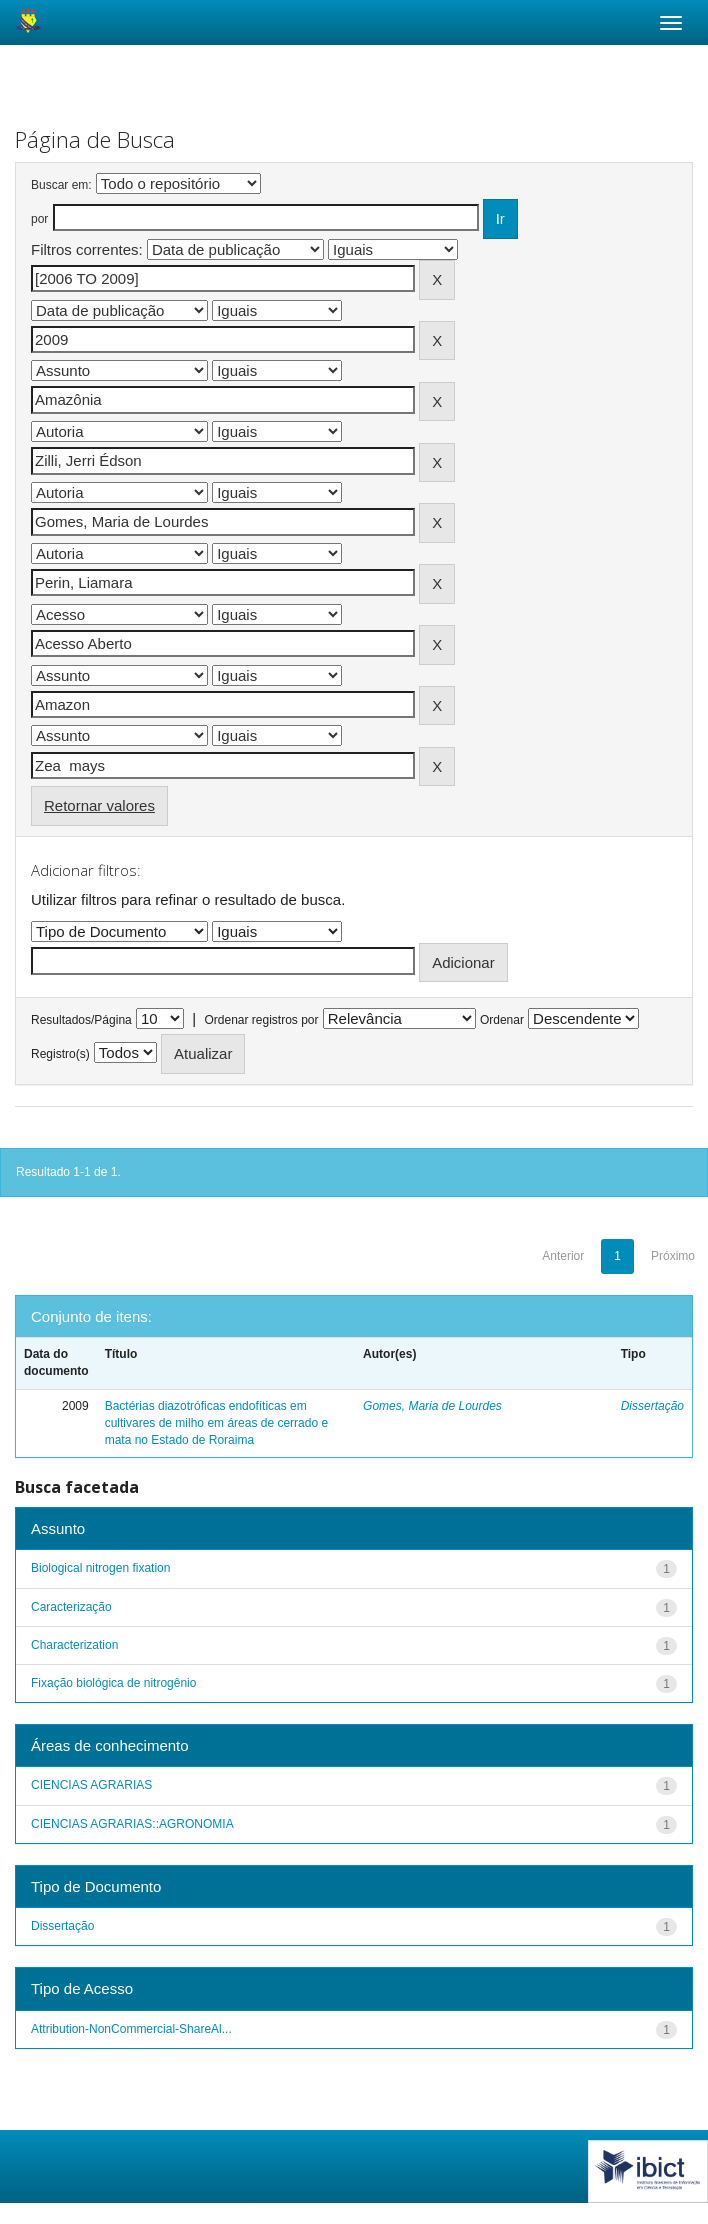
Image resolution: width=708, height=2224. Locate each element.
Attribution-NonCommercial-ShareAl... (131, 2029)
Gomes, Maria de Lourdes (432, 1406)
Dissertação (652, 1406)
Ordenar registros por (261, 1020)
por (39, 219)
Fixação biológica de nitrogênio (113, 1683)
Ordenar (502, 1020)
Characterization (74, 1645)
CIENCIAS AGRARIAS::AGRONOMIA (132, 1824)
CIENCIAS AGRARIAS (91, 1785)
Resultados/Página (81, 1020)
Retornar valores (99, 805)
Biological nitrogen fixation (100, 1568)
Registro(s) (60, 1054)
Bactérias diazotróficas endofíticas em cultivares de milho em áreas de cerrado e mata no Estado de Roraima (216, 1423)
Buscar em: (61, 185)
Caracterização (71, 1607)
